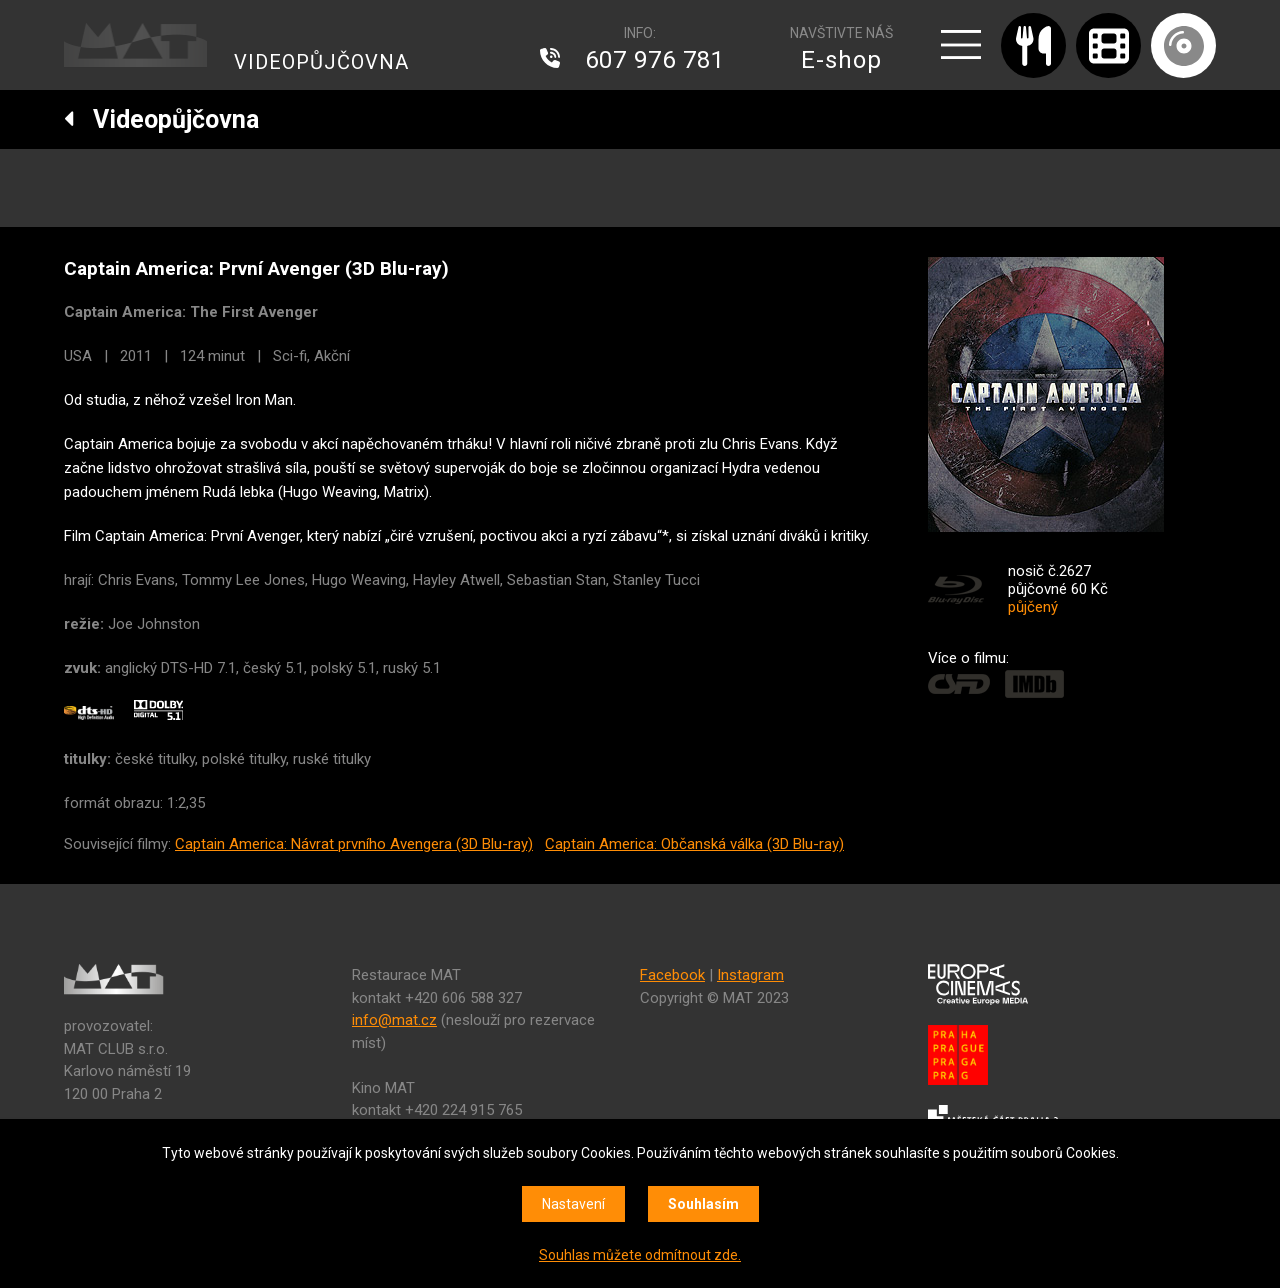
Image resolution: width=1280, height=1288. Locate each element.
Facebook (672, 975)
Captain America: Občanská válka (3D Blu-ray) (694, 844)
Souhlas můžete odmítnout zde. (640, 1255)
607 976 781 (655, 60)
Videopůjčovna (161, 119)
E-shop (841, 60)
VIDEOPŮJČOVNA (321, 62)
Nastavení (573, 1204)
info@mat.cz (394, 1020)
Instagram (750, 975)
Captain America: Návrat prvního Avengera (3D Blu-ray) (354, 844)
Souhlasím (703, 1204)
